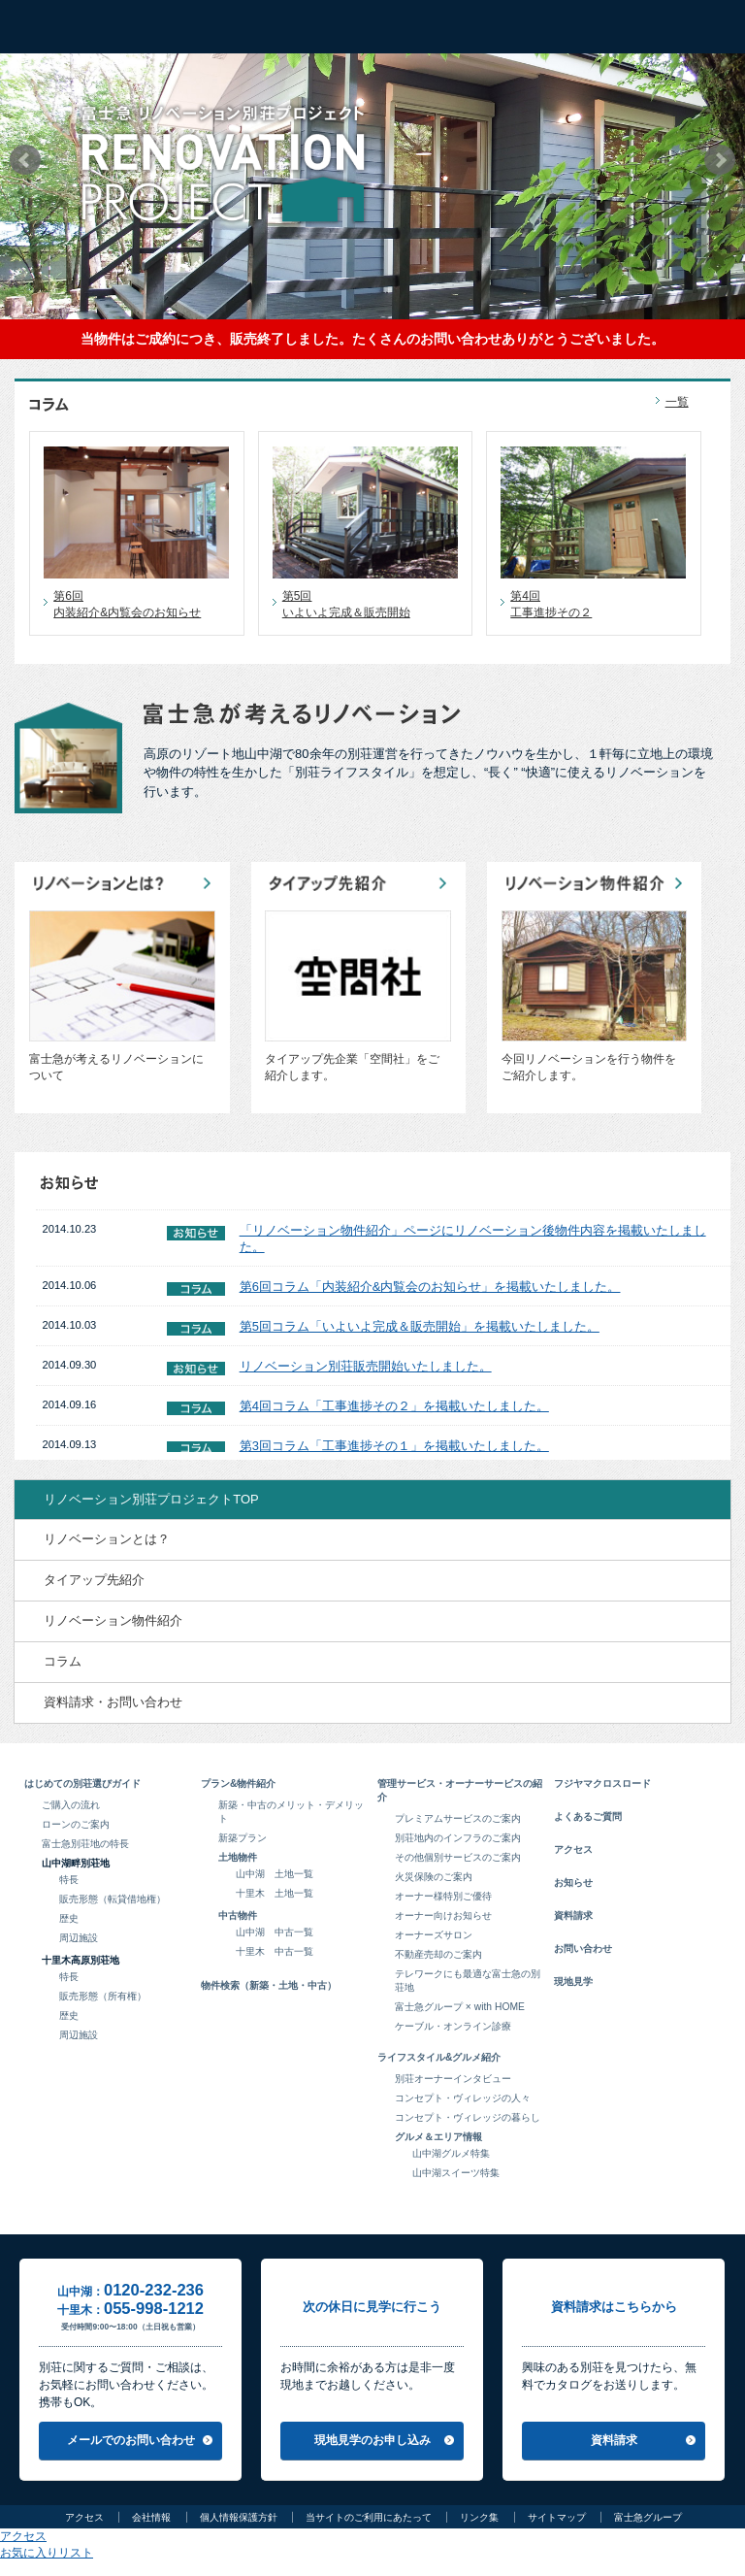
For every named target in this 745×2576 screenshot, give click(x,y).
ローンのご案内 (76, 1824)
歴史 (69, 1918)
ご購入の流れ (71, 1805)
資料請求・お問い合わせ (113, 1702)
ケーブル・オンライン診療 (453, 2026)
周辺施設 (78, 1937)
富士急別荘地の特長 (85, 1843)
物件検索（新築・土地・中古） (269, 1985)
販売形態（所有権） (102, 1996)
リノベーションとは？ (107, 1539)
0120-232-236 (154, 2290)
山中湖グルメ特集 (451, 2153)
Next (719, 160)
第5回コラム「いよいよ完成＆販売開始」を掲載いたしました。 (419, 1326)
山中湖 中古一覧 (274, 1932)
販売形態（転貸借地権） (112, 1899)
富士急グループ (648, 2517)
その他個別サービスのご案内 (458, 1857)
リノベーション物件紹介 (113, 1620)
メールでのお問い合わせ (131, 2440)
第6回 (141, 605)
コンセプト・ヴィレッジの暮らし (467, 2117)
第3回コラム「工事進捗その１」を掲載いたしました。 (394, 1445)
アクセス (573, 1849)
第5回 (370, 605)
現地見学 (573, 1981)
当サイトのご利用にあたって (369, 2517)
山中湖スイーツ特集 (456, 2172)
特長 (69, 1879)
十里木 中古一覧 (274, 1951)
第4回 (598, 605)
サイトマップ (557, 2517)
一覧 (677, 402)
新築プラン (242, 1838)
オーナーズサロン (433, 1935)
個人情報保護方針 (238, 2517)
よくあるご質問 (588, 1816)
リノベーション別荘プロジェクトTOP (151, 1499)
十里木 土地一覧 (274, 1893)
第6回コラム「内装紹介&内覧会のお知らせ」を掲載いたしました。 (430, 1286)
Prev (25, 160)
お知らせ (573, 1882)
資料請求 (573, 1915)
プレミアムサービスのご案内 (458, 1818)
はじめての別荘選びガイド (82, 1783)
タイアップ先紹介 (94, 1579)
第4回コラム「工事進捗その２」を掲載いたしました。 (394, 1406)
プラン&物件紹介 (238, 1783)
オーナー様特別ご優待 (443, 1896)
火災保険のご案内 (433, 1876)
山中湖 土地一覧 (274, 1873)
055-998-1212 (154, 2308)
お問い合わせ (583, 1948)
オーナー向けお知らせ (443, 1915)
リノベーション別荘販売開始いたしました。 (366, 1366)
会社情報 (151, 2517)
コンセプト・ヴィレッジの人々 (463, 2098)
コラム (62, 1661)
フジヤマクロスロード (602, 1783)
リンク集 (479, 2517)
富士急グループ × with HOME (460, 2006)
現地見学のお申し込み (372, 2440)
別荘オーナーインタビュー (453, 2078)
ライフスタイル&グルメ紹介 (439, 2057)
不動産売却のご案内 (438, 1954)
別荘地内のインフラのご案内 (458, 1838)
